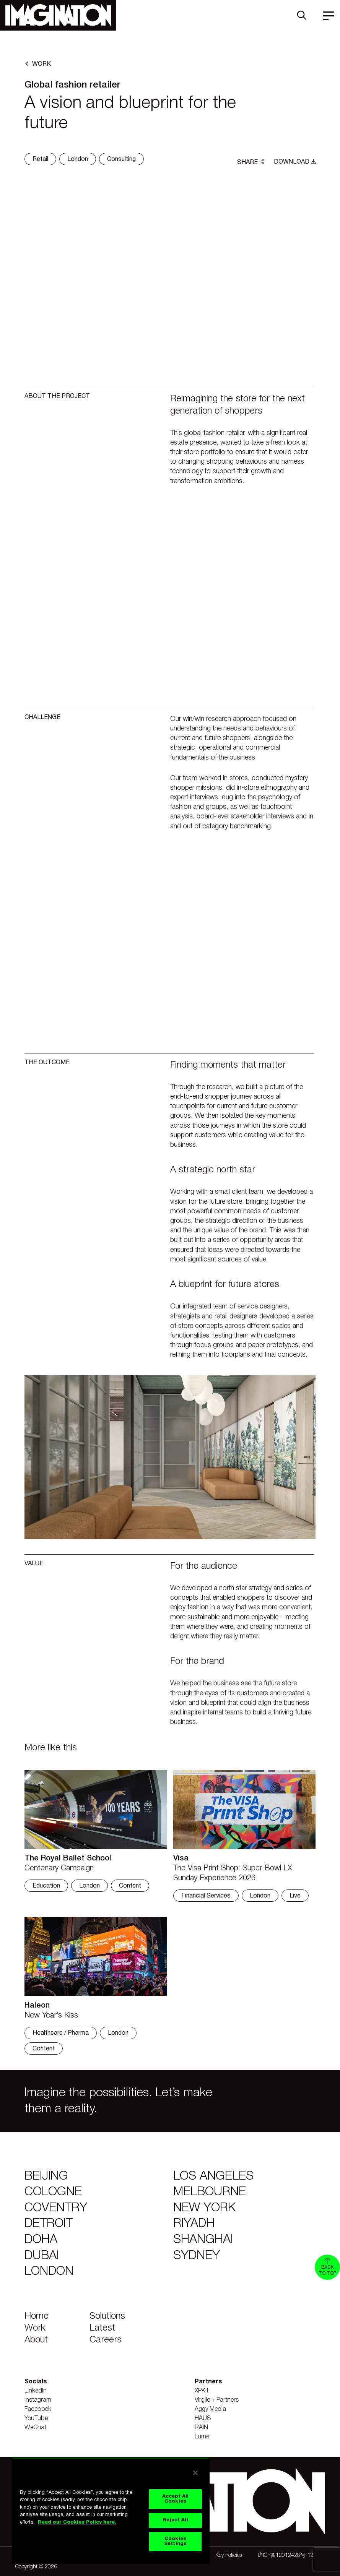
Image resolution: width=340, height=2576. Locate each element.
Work (35, 2328)
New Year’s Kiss (51, 2015)
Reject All (175, 2520)
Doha (40, 2239)
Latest (102, 2328)
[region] (111, 2511)
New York (204, 2208)
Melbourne (209, 2192)
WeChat (35, 2427)
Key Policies (228, 2555)
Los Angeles (213, 2176)
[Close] (195, 2472)
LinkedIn (35, 2391)
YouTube (36, 2418)
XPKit (201, 2391)
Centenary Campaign (59, 1868)
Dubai (41, 2255)
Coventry (55, 2208)
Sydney (196, 2255)
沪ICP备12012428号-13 (285, 2555)
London (48, 2271)
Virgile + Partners (217, 2400)
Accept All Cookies (175, 2499)
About (36, 2340)
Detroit (48, 2223)
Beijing (46, 2176)
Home (36, 2316)
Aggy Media (210, 2409)
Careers (105, 2340)
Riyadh (194, 2223)
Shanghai (203, 2239)
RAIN (201, 2427)
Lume (202, 2437)
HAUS (203, 2418)
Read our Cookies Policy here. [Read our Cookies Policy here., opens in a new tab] (77, 2522)
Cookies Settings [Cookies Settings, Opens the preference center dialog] (175, 2541)
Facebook (37, 2409)
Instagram (37, 2400)
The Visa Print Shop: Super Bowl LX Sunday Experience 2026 (232, 1873)
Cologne (53, 2192)
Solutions (107, 2316)
